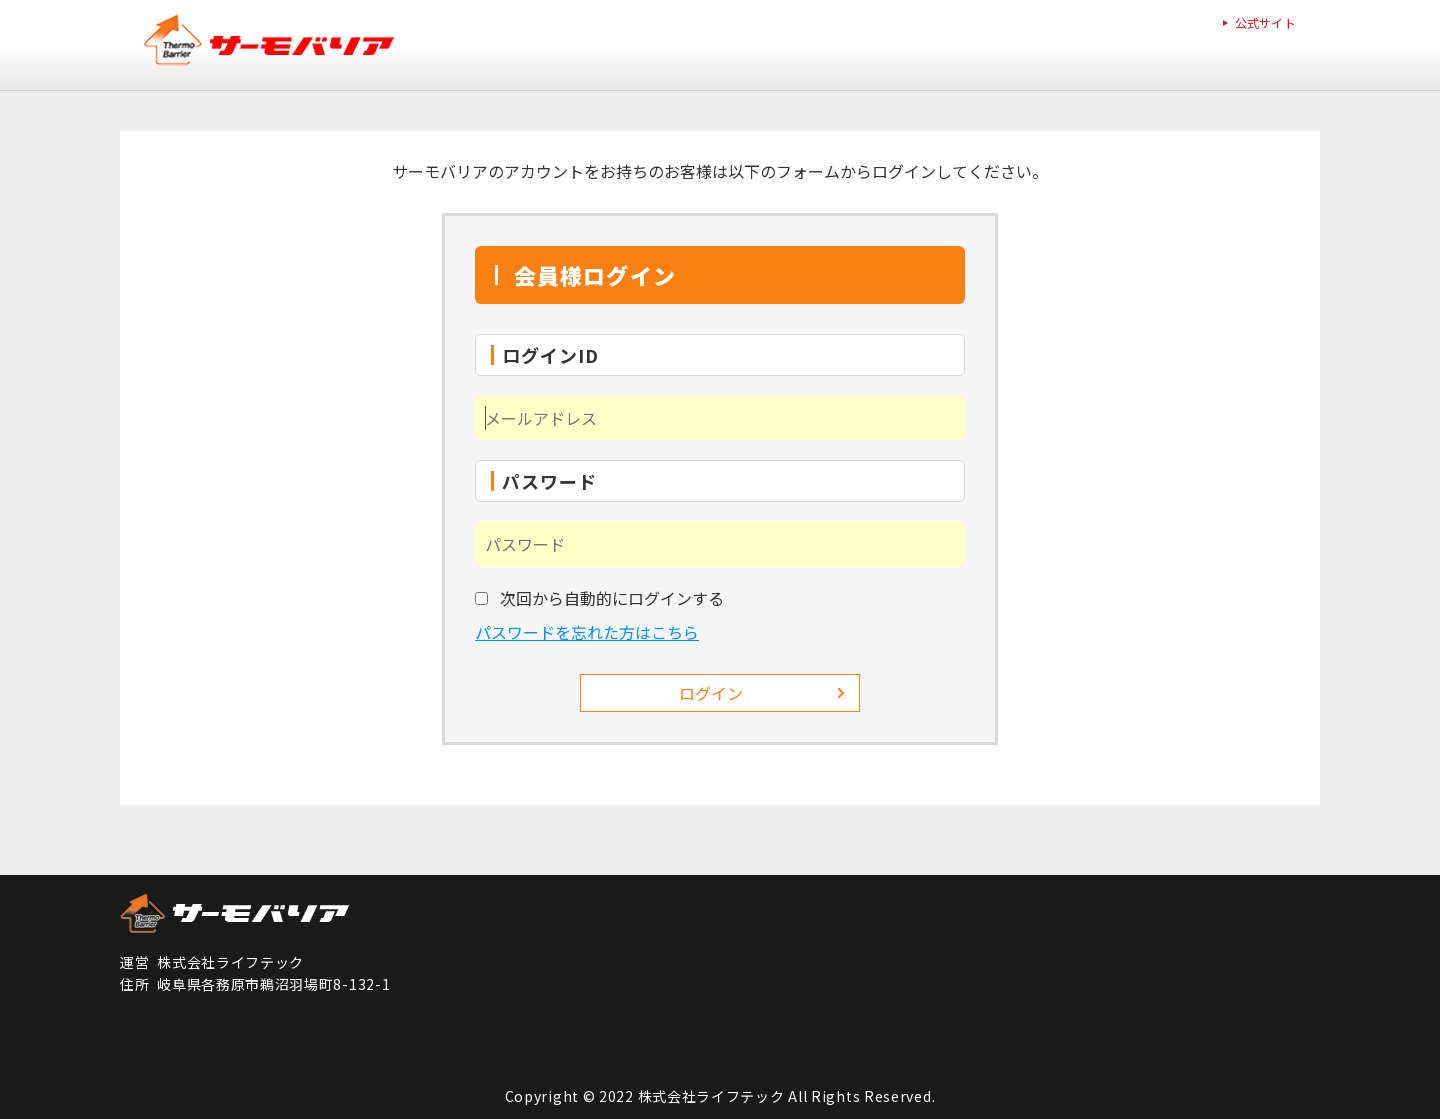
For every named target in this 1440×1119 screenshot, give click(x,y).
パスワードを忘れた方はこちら (587, 632)
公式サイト (1266, 22)
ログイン (711, 693)
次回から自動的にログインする (612, 598)
